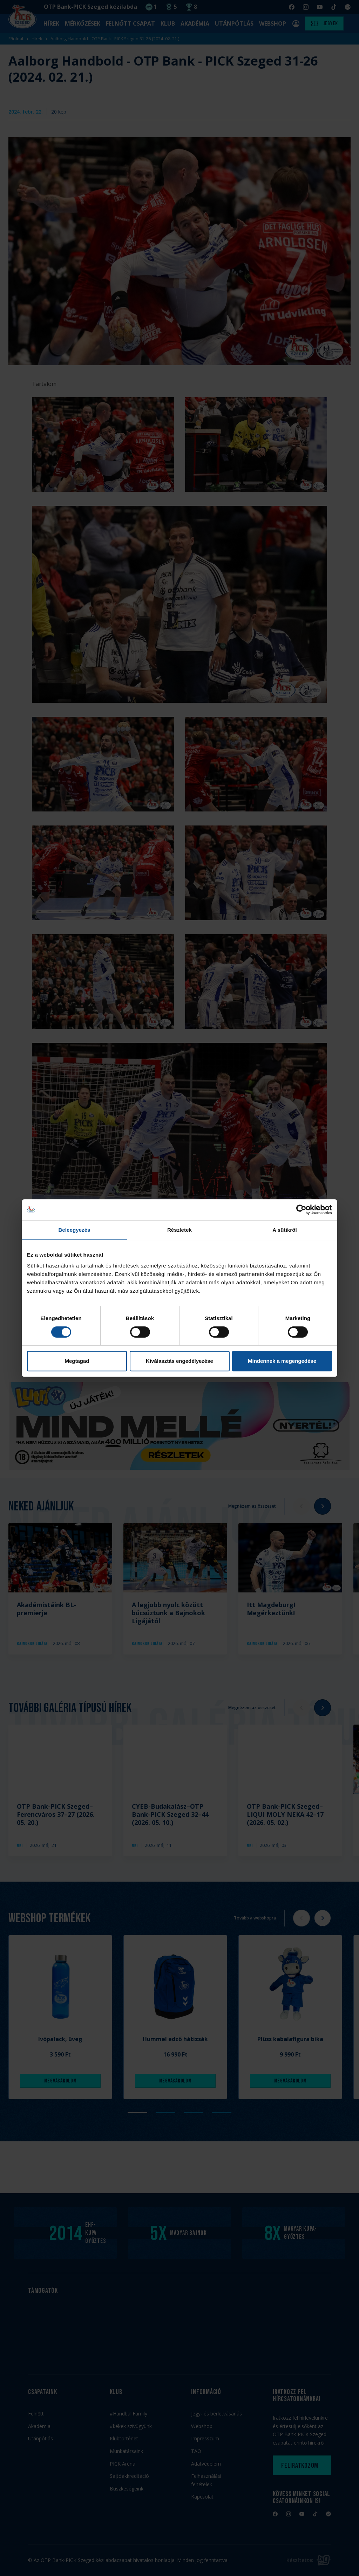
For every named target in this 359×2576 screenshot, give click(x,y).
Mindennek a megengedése (282, 1361)
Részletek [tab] (179, 1230)
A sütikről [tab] (284, 1230)
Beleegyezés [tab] (74, 1230)
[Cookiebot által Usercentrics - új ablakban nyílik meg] (301, 1209)
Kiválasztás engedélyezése (179, 1361)
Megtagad (77, 1361)
